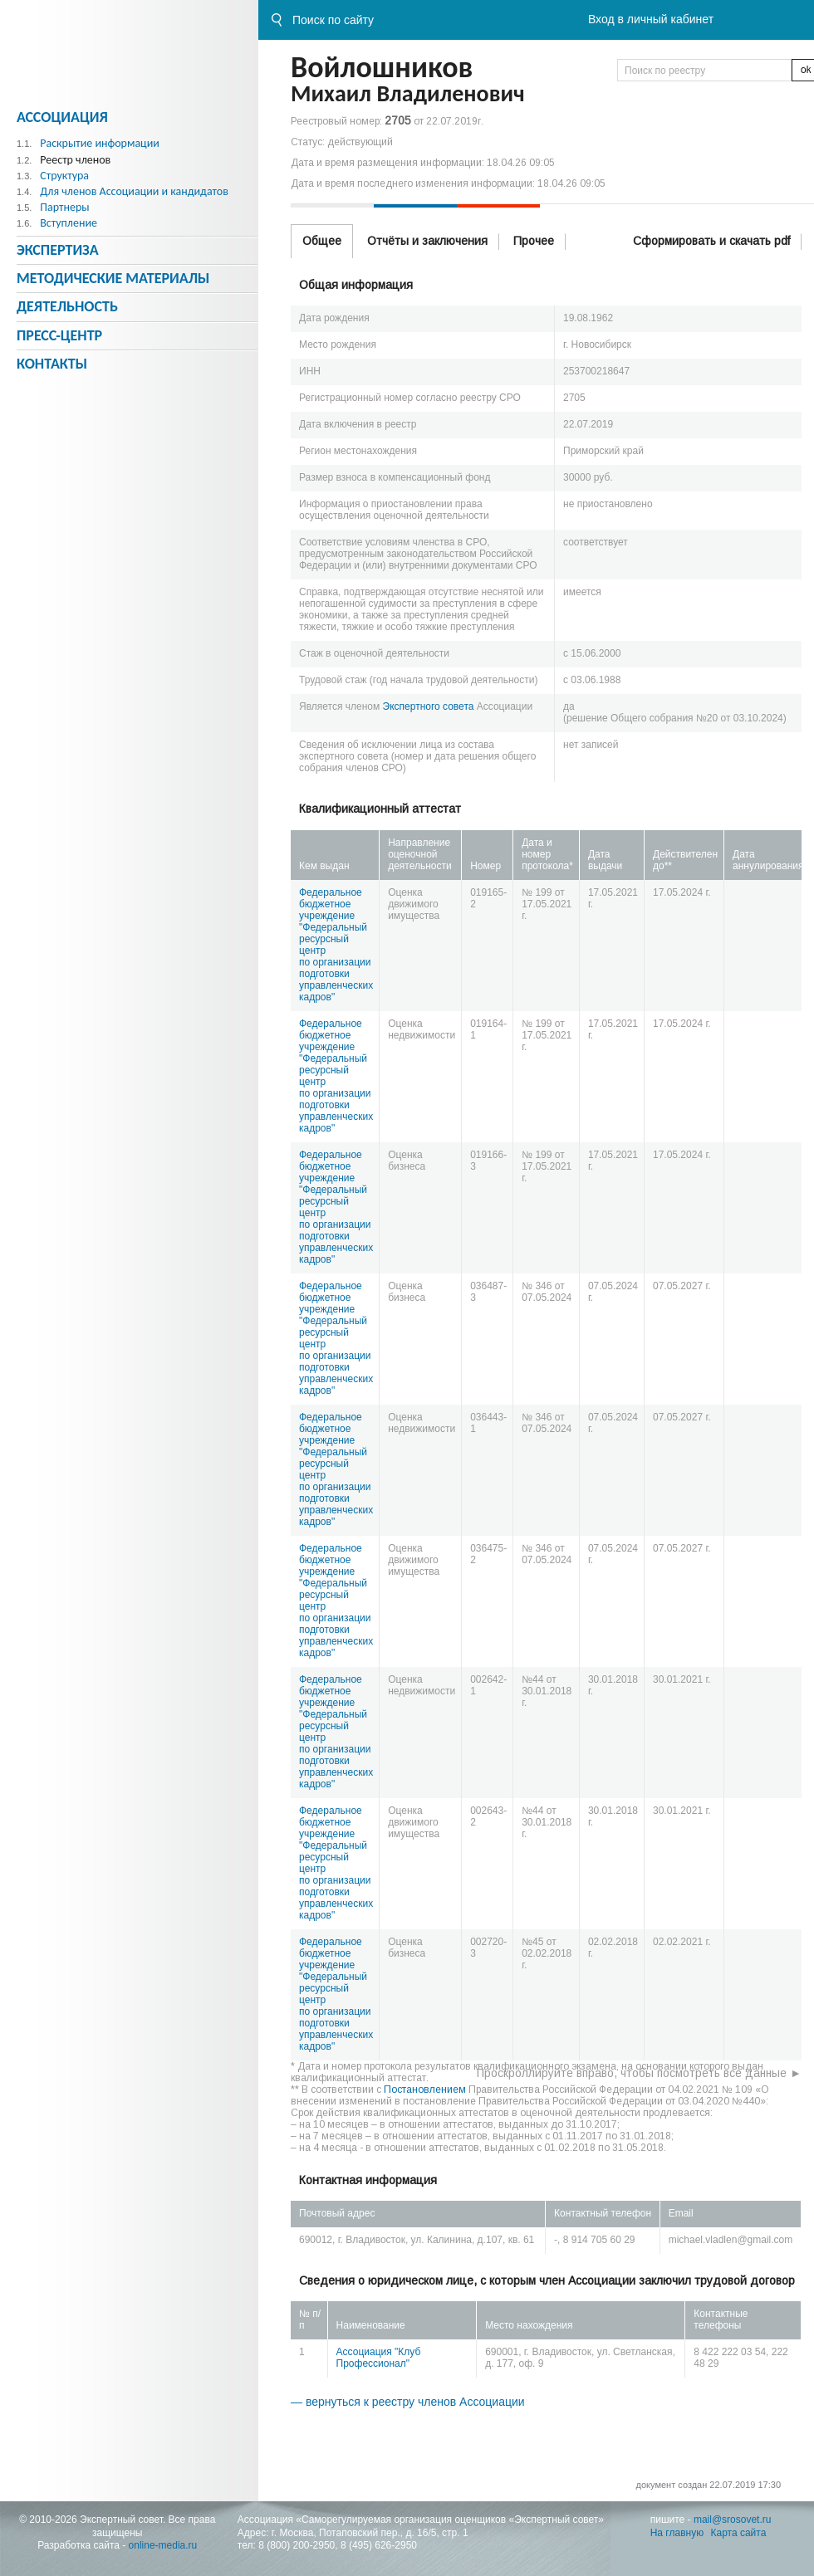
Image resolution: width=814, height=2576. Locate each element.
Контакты (52, 363)
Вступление (68, 223)
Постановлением (425, 2089)
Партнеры (64, 207)
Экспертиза (58, 250)
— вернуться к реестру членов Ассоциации (408, 2401)
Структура (64, 176)
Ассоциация (62, 117)
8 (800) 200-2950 (296, 2545)
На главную (677, 2533)
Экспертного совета (428, 706)
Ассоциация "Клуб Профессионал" (378, 2357)
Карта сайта (739, 2533)
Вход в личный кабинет (650, 19)
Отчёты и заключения (427, 240)
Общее (321, 240)
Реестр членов (75, 160)
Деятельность (67, 306)
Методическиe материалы (113, 278)
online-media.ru (163, 2545)
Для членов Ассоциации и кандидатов (134, 191)
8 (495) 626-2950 (379, 2545)
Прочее (533, 240)
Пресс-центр (59, 335)
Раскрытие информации (99, 143)
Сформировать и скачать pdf (711, 240)
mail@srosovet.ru (733, 2519)
